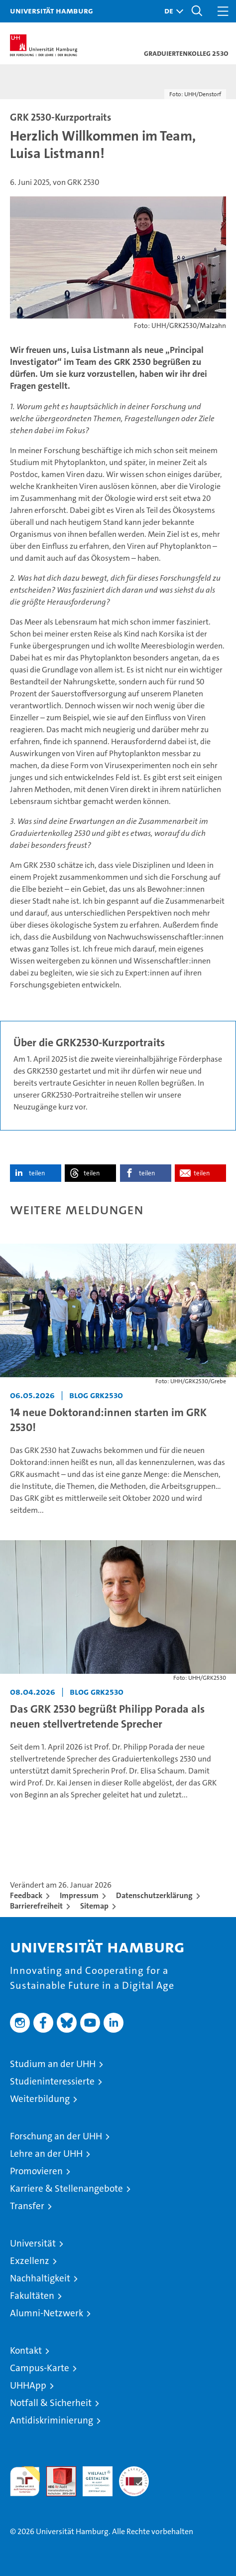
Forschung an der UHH (56, 2136)
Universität (33, 2243)
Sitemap (94, 1906)
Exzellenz (29, 2260)
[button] (171, 11)
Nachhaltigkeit (40, 2278)
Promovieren (36, 2171)
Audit (55, 2471)
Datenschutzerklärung (154, 1895)
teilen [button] (37, 1173)
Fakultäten (32, 2295)
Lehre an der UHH (46, 2153)
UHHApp (28, 2385)
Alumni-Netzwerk (46, 2313)
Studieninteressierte (52, 2081)
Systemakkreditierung (134, 2471)
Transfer (27, 2206)
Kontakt (26, 2350)
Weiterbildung (40, 2099)
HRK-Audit (92, 2476)
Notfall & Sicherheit (51, 2403)
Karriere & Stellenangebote (66, 2188)
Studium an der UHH (53, 2064)
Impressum (79, 1895)
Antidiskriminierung (51, 2420)
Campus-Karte (39, 2368)
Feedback (26, 1895)
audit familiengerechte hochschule (25, 2481)
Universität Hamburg (51, 10)
